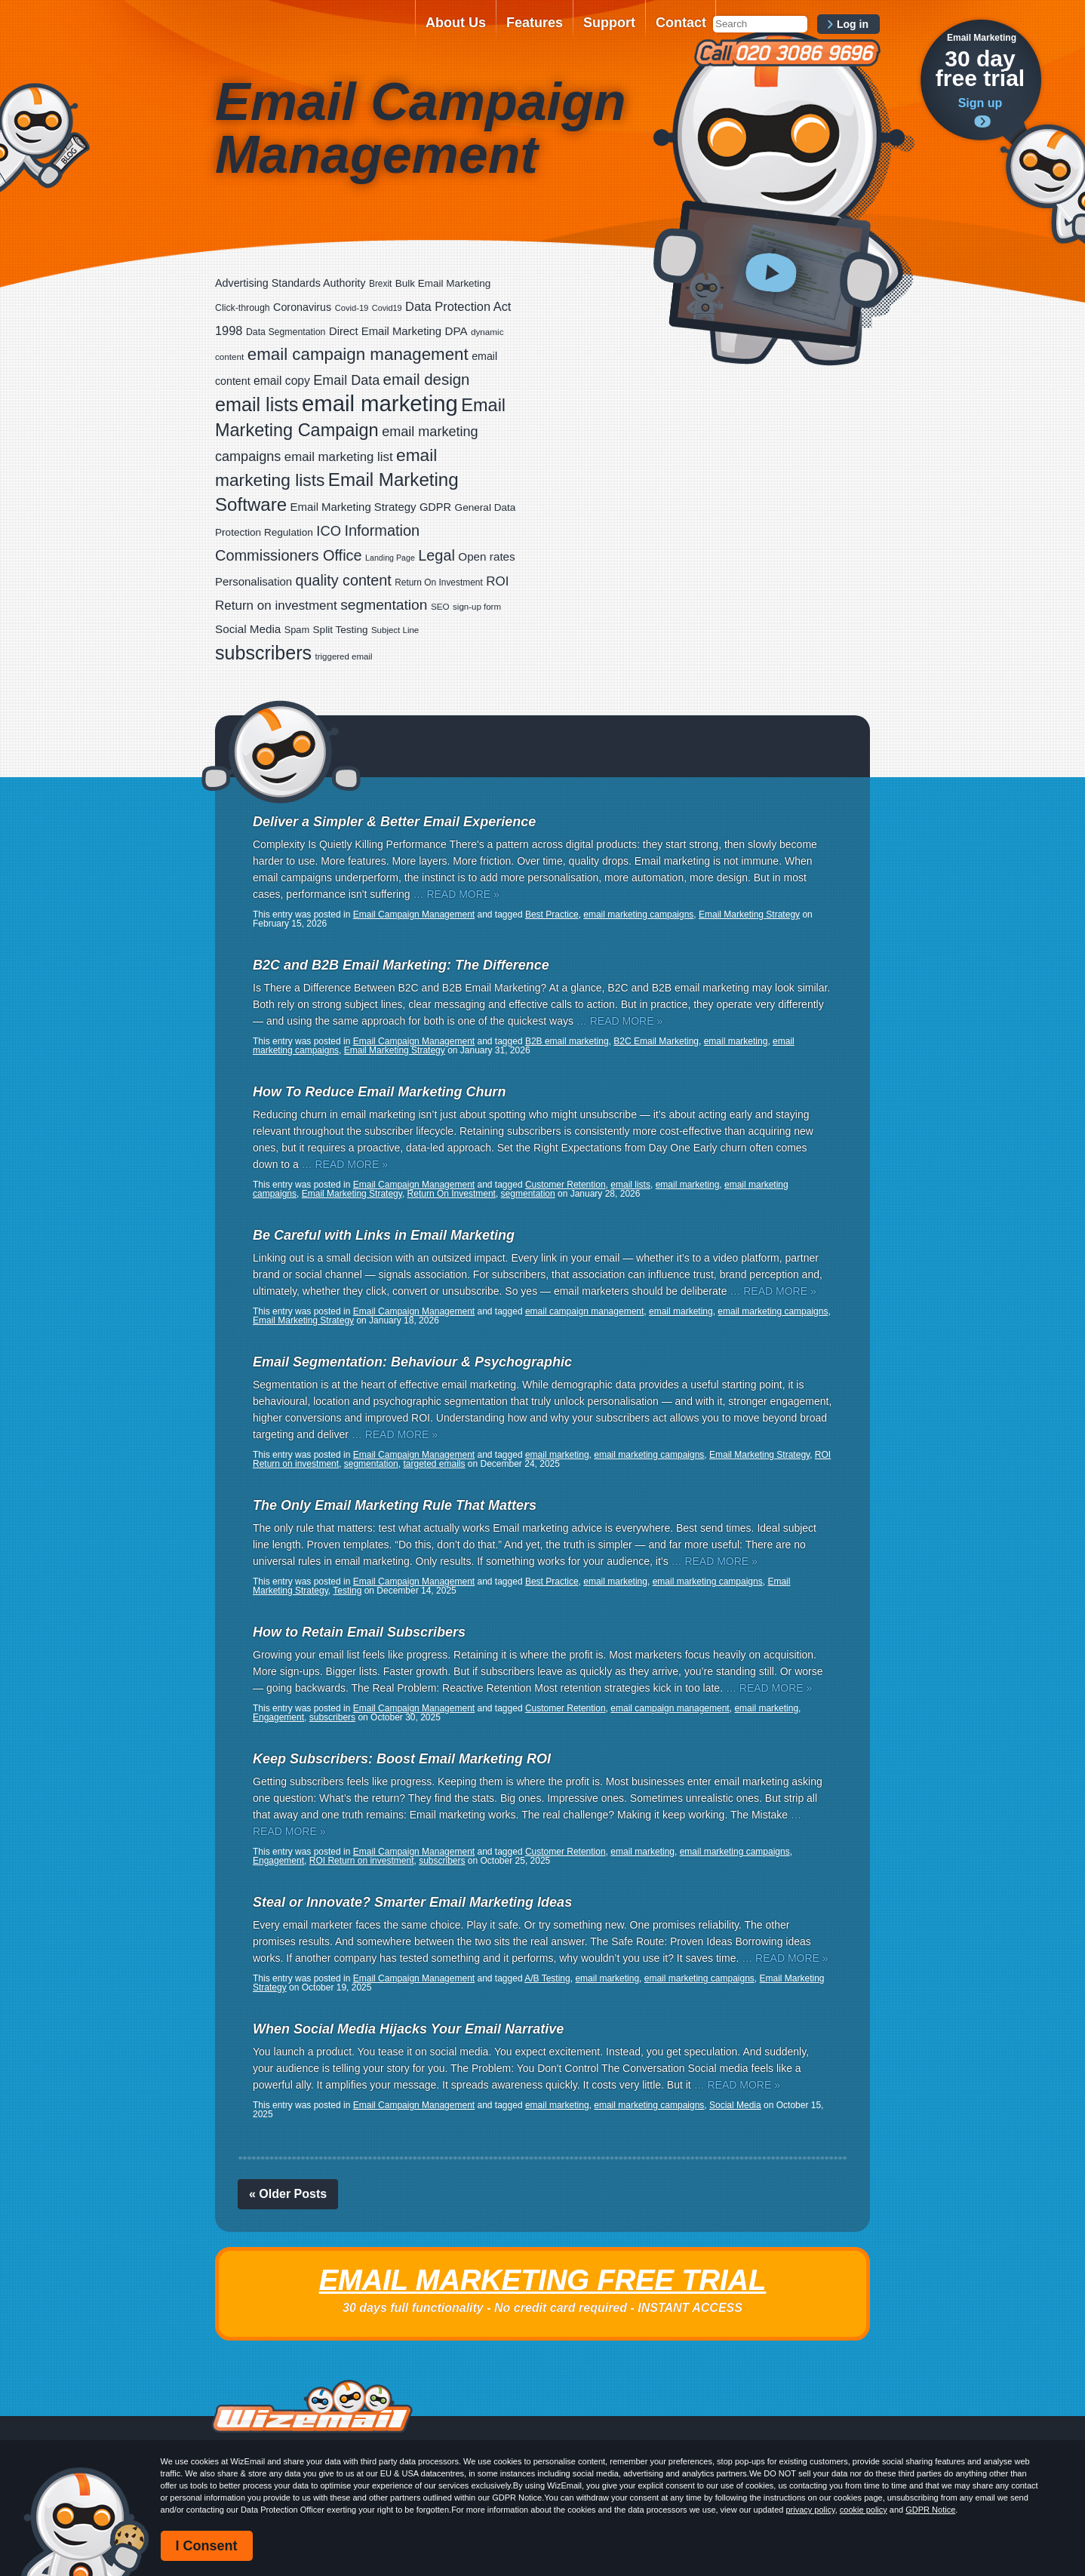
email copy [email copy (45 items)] (282, 380)
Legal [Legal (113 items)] (436, 555)
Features (534, 22)
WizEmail (310, 32)
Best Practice (552, 914)
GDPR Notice (930, 2509)
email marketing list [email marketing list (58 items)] (338, 457)
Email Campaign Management (414, 914)
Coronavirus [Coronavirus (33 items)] (302, 307)
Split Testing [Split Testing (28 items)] (340, 629)
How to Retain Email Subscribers (359, 1632)
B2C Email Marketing (656, 1041)
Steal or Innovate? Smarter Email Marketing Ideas (412, 1902)
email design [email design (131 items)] (426, 379)
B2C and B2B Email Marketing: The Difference (401, 965)
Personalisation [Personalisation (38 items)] (253, 581)
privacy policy (809, 2509)
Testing (347, 1590)
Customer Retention (565, 1184)
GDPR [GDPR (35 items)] (435, 507)
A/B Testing (547, 1978)
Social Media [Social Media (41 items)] (248, 628)
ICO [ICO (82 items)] (328, 531)
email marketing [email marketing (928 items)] (380, 403)
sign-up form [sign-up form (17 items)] (477, 606)
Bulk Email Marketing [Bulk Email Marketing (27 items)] (443, 283)
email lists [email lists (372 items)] (256, 404)
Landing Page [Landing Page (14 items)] (390, 557)
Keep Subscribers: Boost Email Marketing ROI (402, 1758)
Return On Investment (451, 1193)
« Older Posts (288, 2193)
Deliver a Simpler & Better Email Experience (394, 821)
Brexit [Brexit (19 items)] (380, 283)
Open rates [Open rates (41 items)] (486, 556)
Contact (681, 22)
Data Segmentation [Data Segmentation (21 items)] (286, 332)
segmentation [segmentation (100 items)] (383, 605)
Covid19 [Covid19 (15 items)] (387, 307)
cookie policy (863, 2509)
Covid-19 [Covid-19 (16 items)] (352, 307)
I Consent (207, 2545)
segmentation (528, 1193)
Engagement (278, 1717)
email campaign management (584, 1311)
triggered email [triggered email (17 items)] (344, 656)
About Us (456, 22)
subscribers (332, 1717)
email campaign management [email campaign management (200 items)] (358, 354)
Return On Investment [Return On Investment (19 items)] (438, 582)
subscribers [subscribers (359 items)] (263, 652)
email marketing (736, 1041)
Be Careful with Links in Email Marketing (384, 1235)
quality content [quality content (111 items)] (344, 580)
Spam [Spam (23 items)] (296, 629)
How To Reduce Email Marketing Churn (379, 1091)
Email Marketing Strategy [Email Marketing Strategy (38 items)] (353, 506)
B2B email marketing (567, 1041)
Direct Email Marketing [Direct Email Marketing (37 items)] (385, 331)
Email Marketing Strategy (749, 914)
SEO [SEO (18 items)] (440, 606)
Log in (852, 24)
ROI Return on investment (361, 1860)
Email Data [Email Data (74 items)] (346, 380)
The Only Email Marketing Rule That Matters (394, 1505)
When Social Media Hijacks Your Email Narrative (408, 2029)
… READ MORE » (456, 894)
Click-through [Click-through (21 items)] (242, 308)
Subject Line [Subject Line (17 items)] (395, 630)
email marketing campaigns (638, 914)
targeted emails (434, 1464)
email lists (630, 1184)
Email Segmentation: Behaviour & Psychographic (412, 1361)
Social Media (735, 2105)
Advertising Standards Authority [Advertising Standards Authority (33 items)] (290, 283)
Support (609, 22)
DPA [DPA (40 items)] (456, 330)
